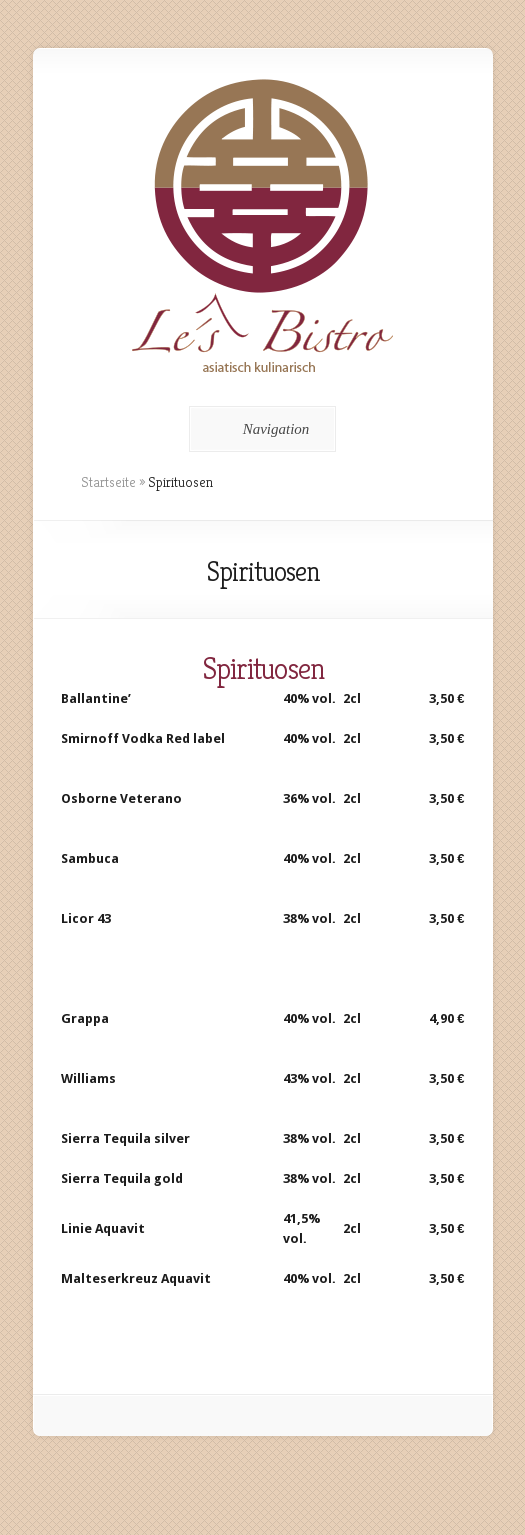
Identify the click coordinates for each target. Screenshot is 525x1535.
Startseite (108, 482)
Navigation (259, 429)
